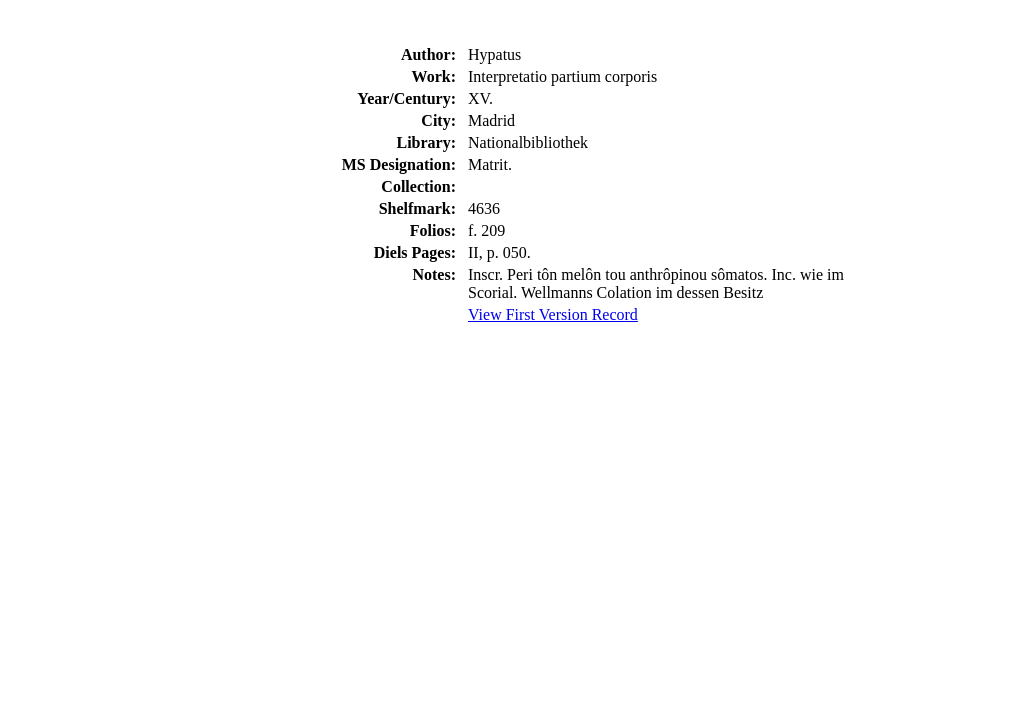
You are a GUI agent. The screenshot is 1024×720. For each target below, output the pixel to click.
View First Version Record (553, 314)
